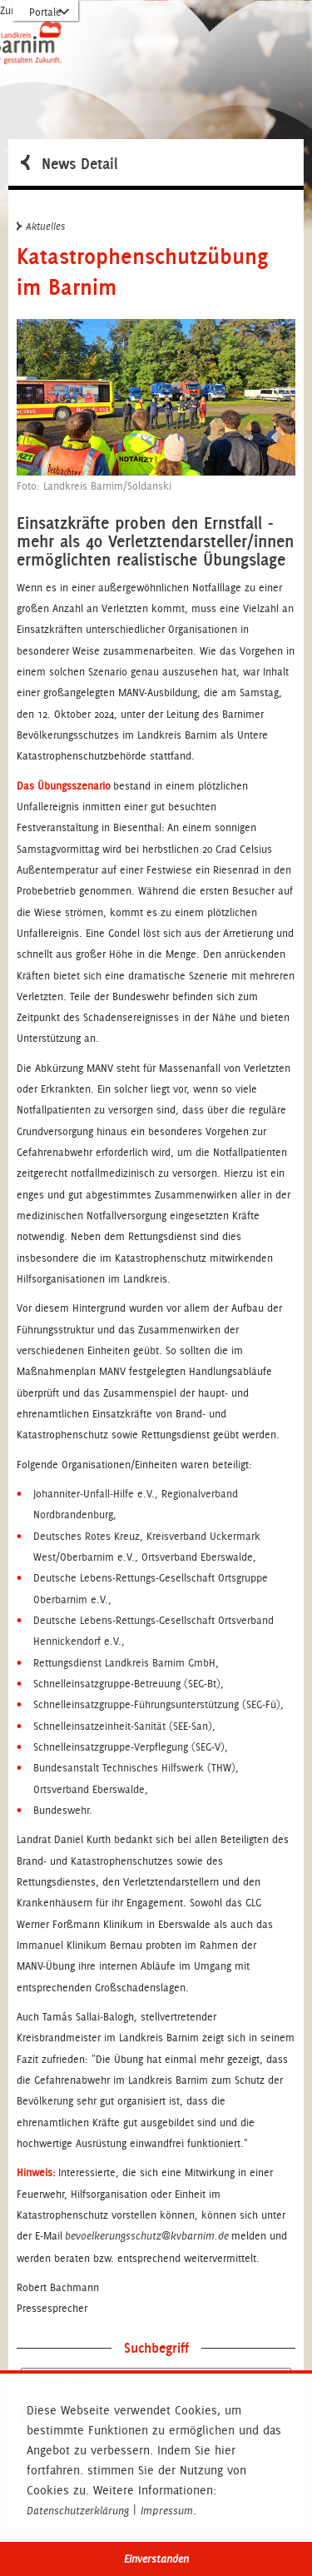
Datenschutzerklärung (78, 2511)
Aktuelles (41, 226)
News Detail (69, 162)
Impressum (167, 2511)
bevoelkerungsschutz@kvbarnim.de (147, 2236)
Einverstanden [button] (156, 2559)
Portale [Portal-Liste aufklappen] (45, 12)
